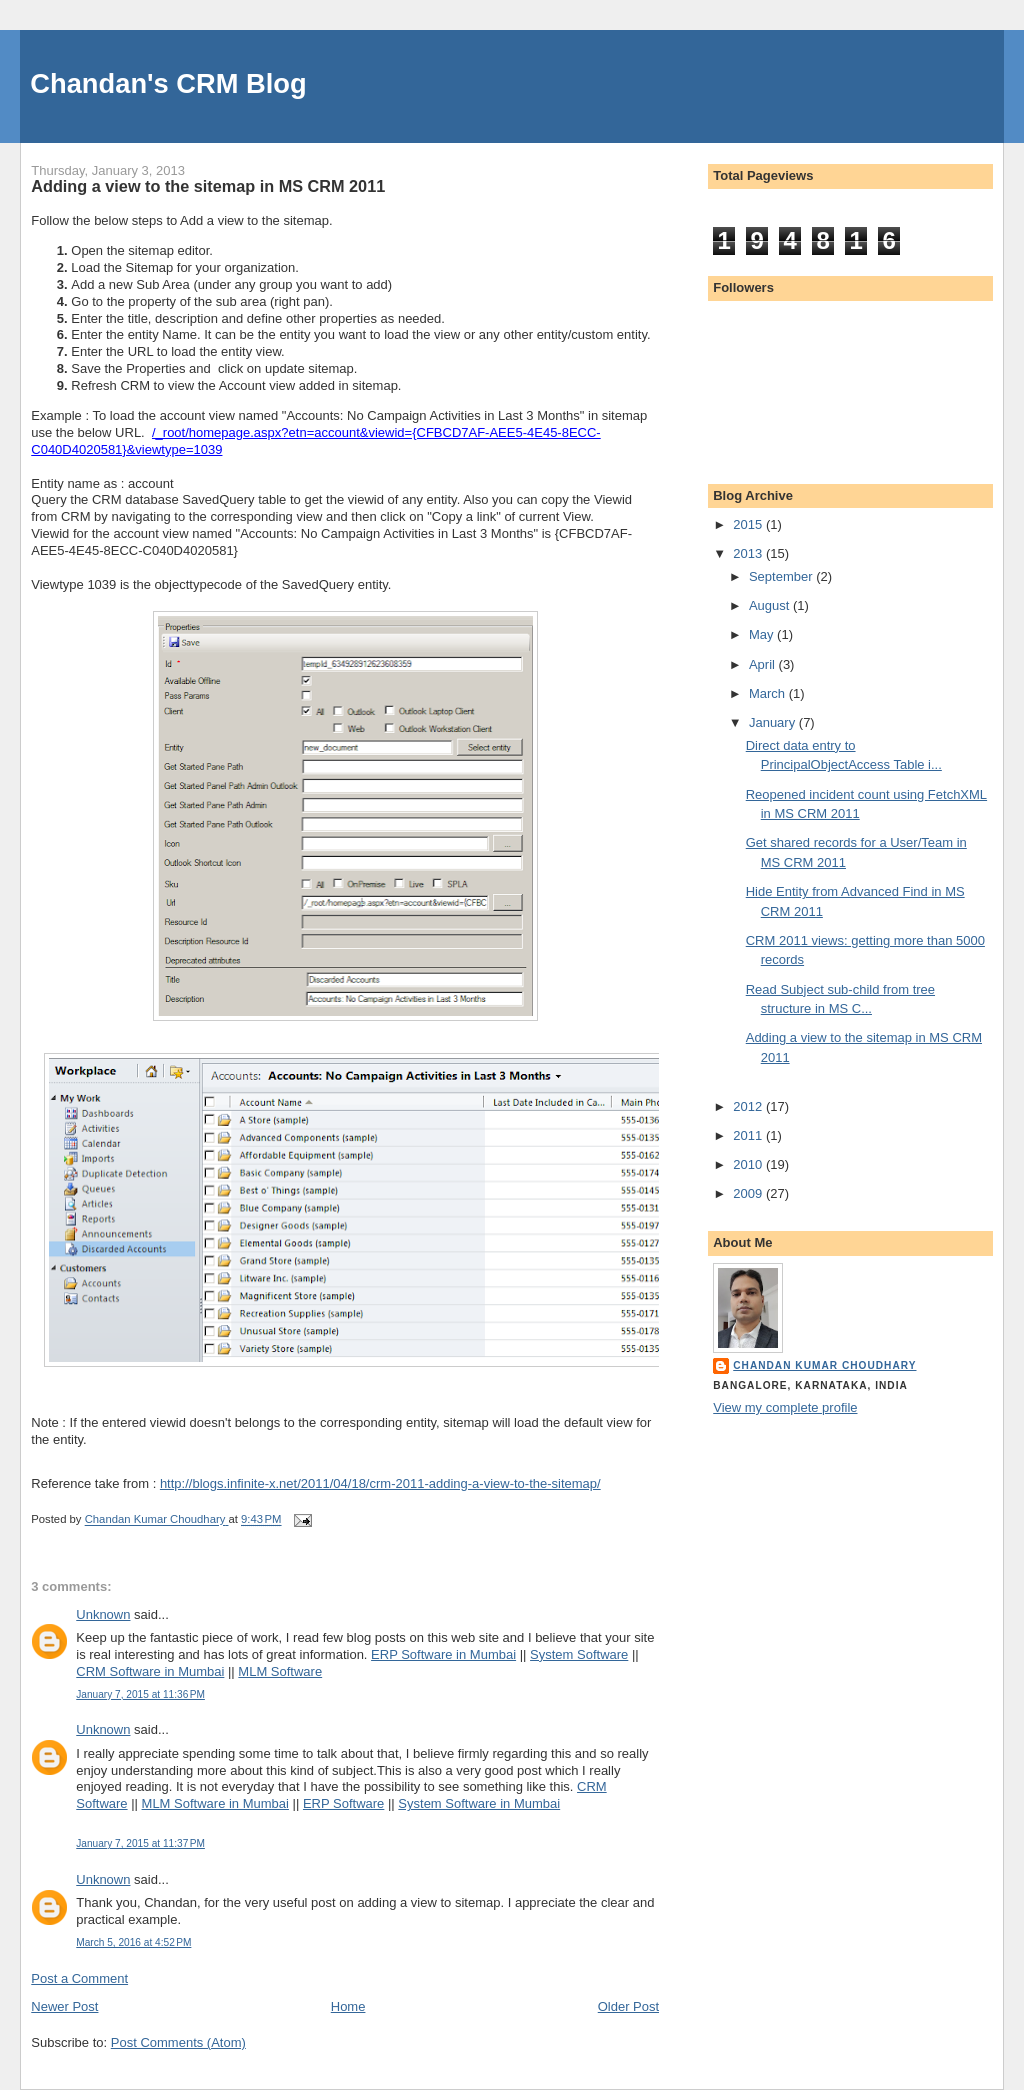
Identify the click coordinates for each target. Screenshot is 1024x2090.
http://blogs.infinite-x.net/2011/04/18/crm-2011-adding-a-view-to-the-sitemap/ (380, 1483)
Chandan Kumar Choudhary (824, 1365)
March (769, 693)
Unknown (103, 1614)
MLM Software (280, 1671)
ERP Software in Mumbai (443, 1654)
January (774, 722)
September (782, 576)
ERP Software (343, 1803)
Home (348, 2006)
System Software (579, 1654)
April (764, 664)
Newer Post (64, 2006)
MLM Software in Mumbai (215, 1803)
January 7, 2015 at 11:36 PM (140, 1694)
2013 (749, 553)
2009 (749, 1193)
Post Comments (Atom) (178, 2042)
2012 (749, 1106)
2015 (749, 524)
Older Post (628, 2006)
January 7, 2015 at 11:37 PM (140, 1843)
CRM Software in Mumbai (150, 1671)
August (771, 605)
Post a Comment (79, 1978)
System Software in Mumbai (479, 1803)
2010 (749, 1164)
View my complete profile (785, 1407)
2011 (749, 1135)
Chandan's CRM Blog (168, 83)
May (763, 634)
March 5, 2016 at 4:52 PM (133, 1942)
